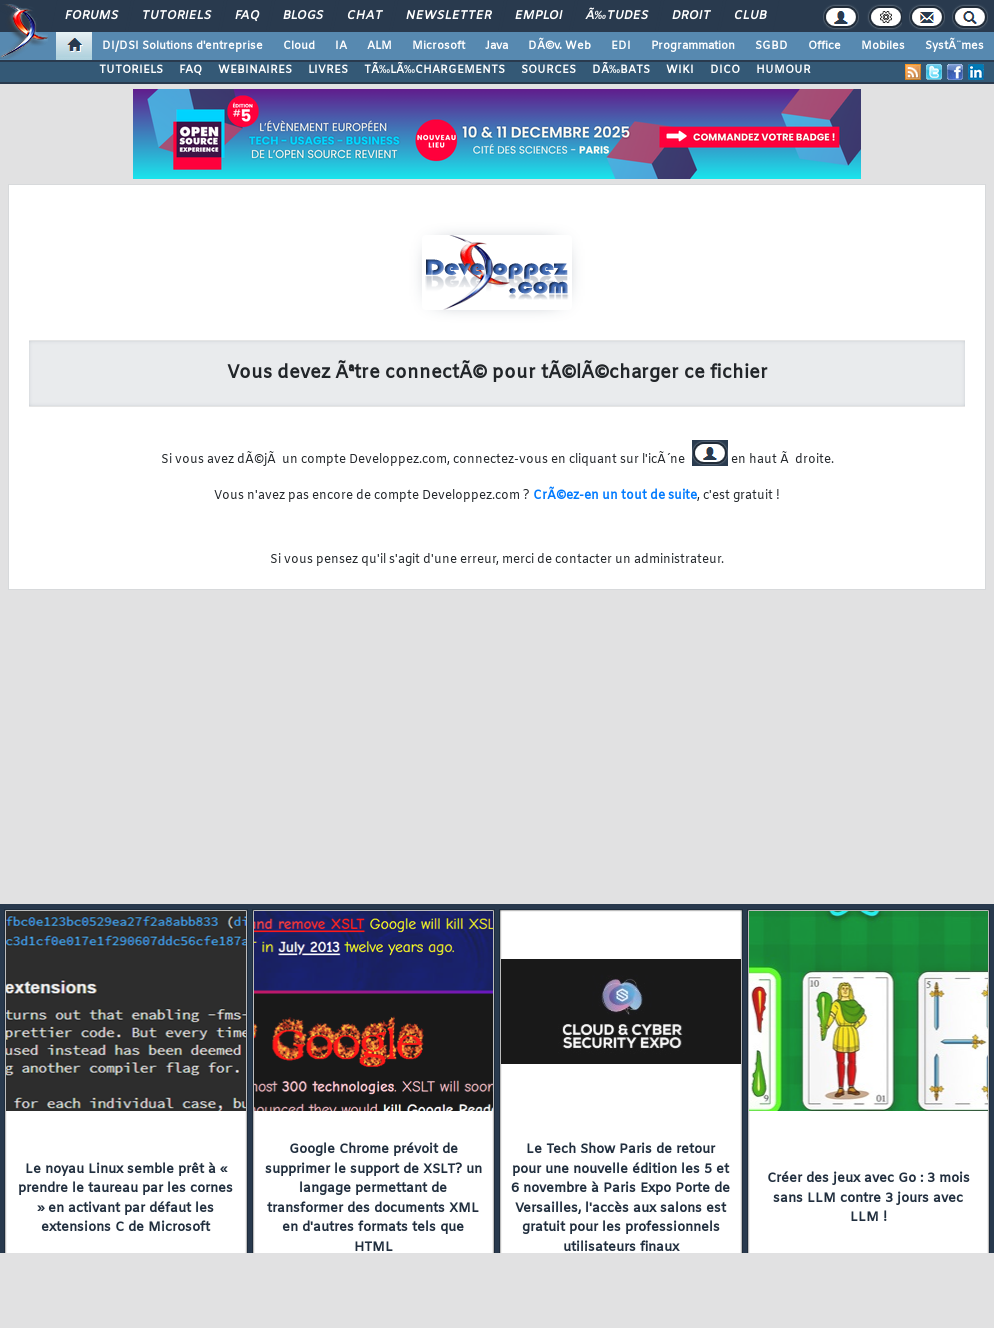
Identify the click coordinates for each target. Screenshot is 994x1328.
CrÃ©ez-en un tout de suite (615, 496)
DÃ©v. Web (559, 46)
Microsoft (438, 46)
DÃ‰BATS (621, 70)
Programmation (693, 46)
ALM (379, 46)
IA (341, 46)
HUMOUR (783, 70)
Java (496, 46)
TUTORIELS (131, 70)
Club (750, 16)
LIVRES (328, 70)
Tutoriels (176, 16)
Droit (691, 16)
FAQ (247, 16)
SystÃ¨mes (954, 46)
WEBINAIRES (255, 70)
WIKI (680, 70)
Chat (364, 16)
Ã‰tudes (617, 16)
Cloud (299, 46)
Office (824, 46)
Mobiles (883, 46)
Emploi (538, 16)
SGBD (771, 46)
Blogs (303, 16)
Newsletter (448, 16)
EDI (621, 46)
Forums (91, 16)
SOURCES (548, 70)
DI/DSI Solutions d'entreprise (182, 46)
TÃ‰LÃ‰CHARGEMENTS (434, 70)
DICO (725, 70)
